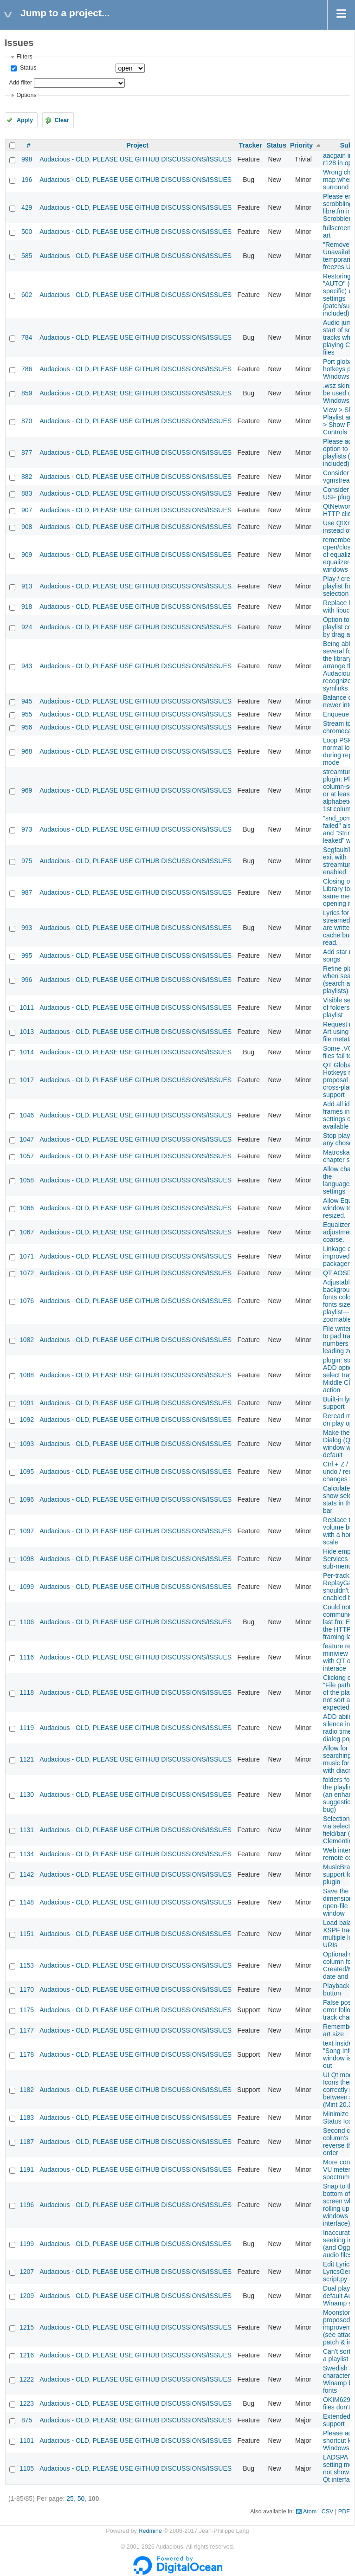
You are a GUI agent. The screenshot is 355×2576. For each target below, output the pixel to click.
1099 (26, 1586)
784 (26, 337)
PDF (344, 2511)
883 (26, 493)
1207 (26, 2271)
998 (26, 159)
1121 (26, 1759)
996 (26, 979)
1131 (26, 1830)
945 (26, 701)
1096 (26, 1499)
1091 (26, 1403)
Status (27, 68)
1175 (26, 2010)
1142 (26, 1874)
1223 (26, 2403)
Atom (309, 2511)
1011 (26, 1007)
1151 (26, 1933)
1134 (26, 1854)
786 (26, 369)
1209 (26, 2295)
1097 (26, 1531)
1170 (26, 1989)
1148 (26, 1902)
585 (26, 255)
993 (26, 927)
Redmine (149, 2531)
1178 (26, 2054)
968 (26, 751)
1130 (26, 1794)
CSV (328, 2511)
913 (26, 586)
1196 (26, 2204)
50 (81, 2498)
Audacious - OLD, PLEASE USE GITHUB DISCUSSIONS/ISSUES (135, 159)
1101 (26, 2440)
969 (26, 790)
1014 (26, 1052)
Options (26, 95)
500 (26, 231)
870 (26, 421)
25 (70, 2498)
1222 (26, 2379)
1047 (26, 1139)
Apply (25, 120)
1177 (26, 2030)
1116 (26, 1657)
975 (26, 861)
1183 (26, 2117)
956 (26, 727)
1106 (26, 1622)
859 (26, 393)
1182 (26, 2089)
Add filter (20, 82)
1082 (26, 1339)
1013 (26, 1031)
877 (26, 452)
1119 (26, 1727)
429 (26, 207)
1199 (26, 2243)
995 (26, 955)
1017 (26, 1080)
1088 (26, 1375)
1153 (26, 1965)
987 (26, 892)
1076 (26, 1300)
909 (26, 554)
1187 (26, 2141)
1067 (26, 1232)
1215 (26, 2327)
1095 (26, 1471)
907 (26, 510)
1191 (26, 2169)
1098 (26, 1558)
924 (26, 627)
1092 (26, 1419)
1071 (26, 1256)
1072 (26, 1273)
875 (26, 2420)
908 (26, 526)
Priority (301, 145)
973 (26, 829)
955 (26, 714)
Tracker (250, 145)
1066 (26, 1208)
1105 (26, 2468)
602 (26, 294)
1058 (26, 1180)
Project (137, 145)
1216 (26, 2355)
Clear (61, 120)
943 (26, 666)
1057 (26, 1156)
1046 (26, 1115)
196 (26, 179)
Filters (24, 56)
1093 (26, 1443)
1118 (26, 1692)
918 (26, 606)
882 (26, 476)
